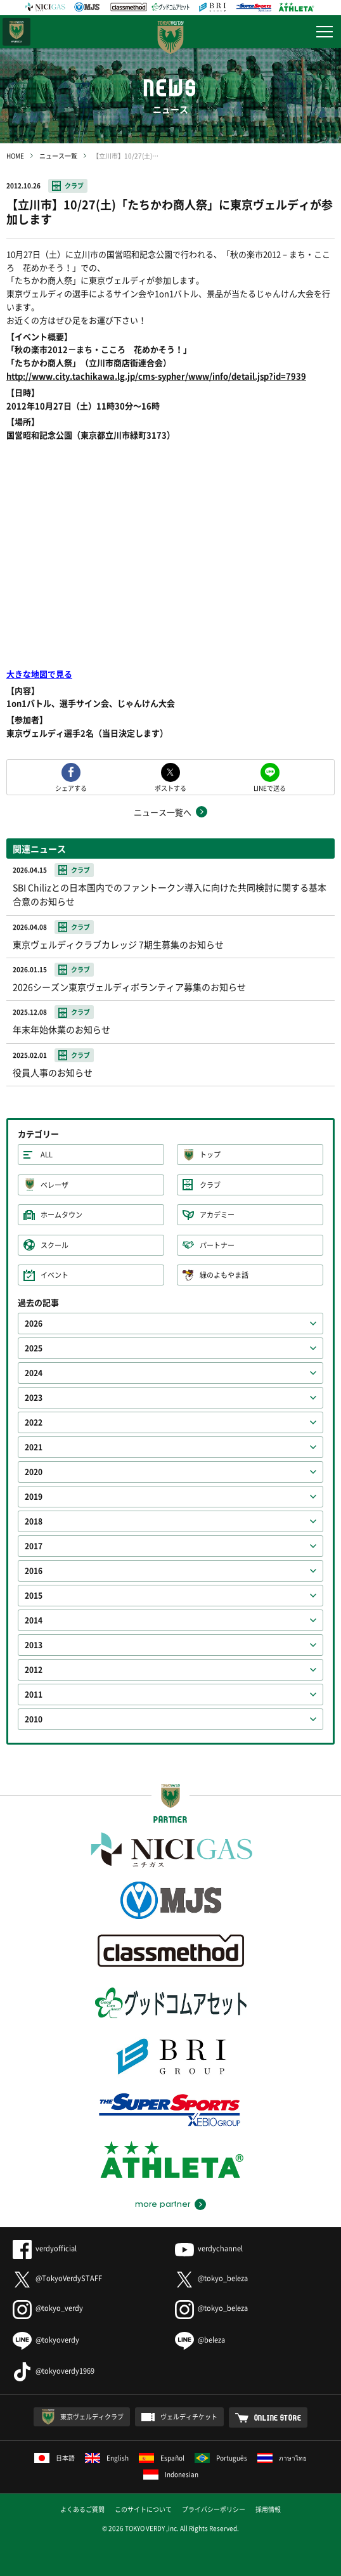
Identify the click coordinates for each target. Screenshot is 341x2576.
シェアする (71, 787)
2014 (33, 1620)
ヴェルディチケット (188, 2416)
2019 (33, 1496)
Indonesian (170, 2474)
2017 (33, 1546)
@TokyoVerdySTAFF (57, 2278)
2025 (33, 1348)
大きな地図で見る (39, 674)
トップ (210, 1154)
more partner (162, 2204)
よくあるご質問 (82, 2509)
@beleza (200, 2339)
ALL (47, 1154)
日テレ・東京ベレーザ (16, 32)
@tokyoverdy (46, 2339)
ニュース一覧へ (162, 812)
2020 (33, 1472)
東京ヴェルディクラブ (92, 2416)
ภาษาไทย (282, 2457)
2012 (33, 1669)
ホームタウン (61, 1214)
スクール (54, 1245)
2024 (33, 1373)
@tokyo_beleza (211, 2278)
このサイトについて (143, 2509)
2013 (33, 1645)
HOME (15, 155)
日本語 (54, 2457)
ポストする (170, 787)
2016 (33, 1571)
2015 (33, 1595)
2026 (33, 1323)
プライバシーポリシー (213, 2509)
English (107, 2457)
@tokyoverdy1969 (53, 2370)
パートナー (217, 1245)
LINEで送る (270, 787)
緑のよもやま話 (224, 1275)
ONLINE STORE (278, 2417)
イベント (54, 1275)
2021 (33, 1447)
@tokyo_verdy (48, 2308)
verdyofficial (45, 2248)
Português (221, 2457)
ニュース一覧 (58, 155)
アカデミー (217, 1214)
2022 (33, 1422)
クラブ (74, 185)
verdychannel (209, 2248)
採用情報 (268, 2509)
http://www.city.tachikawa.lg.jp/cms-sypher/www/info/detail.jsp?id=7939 (156, 376)
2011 (33, 1694)
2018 (33, 1521)
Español (161, 2457)
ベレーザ (54, 1185)
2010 (33, 1719)
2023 (33, 1397)
